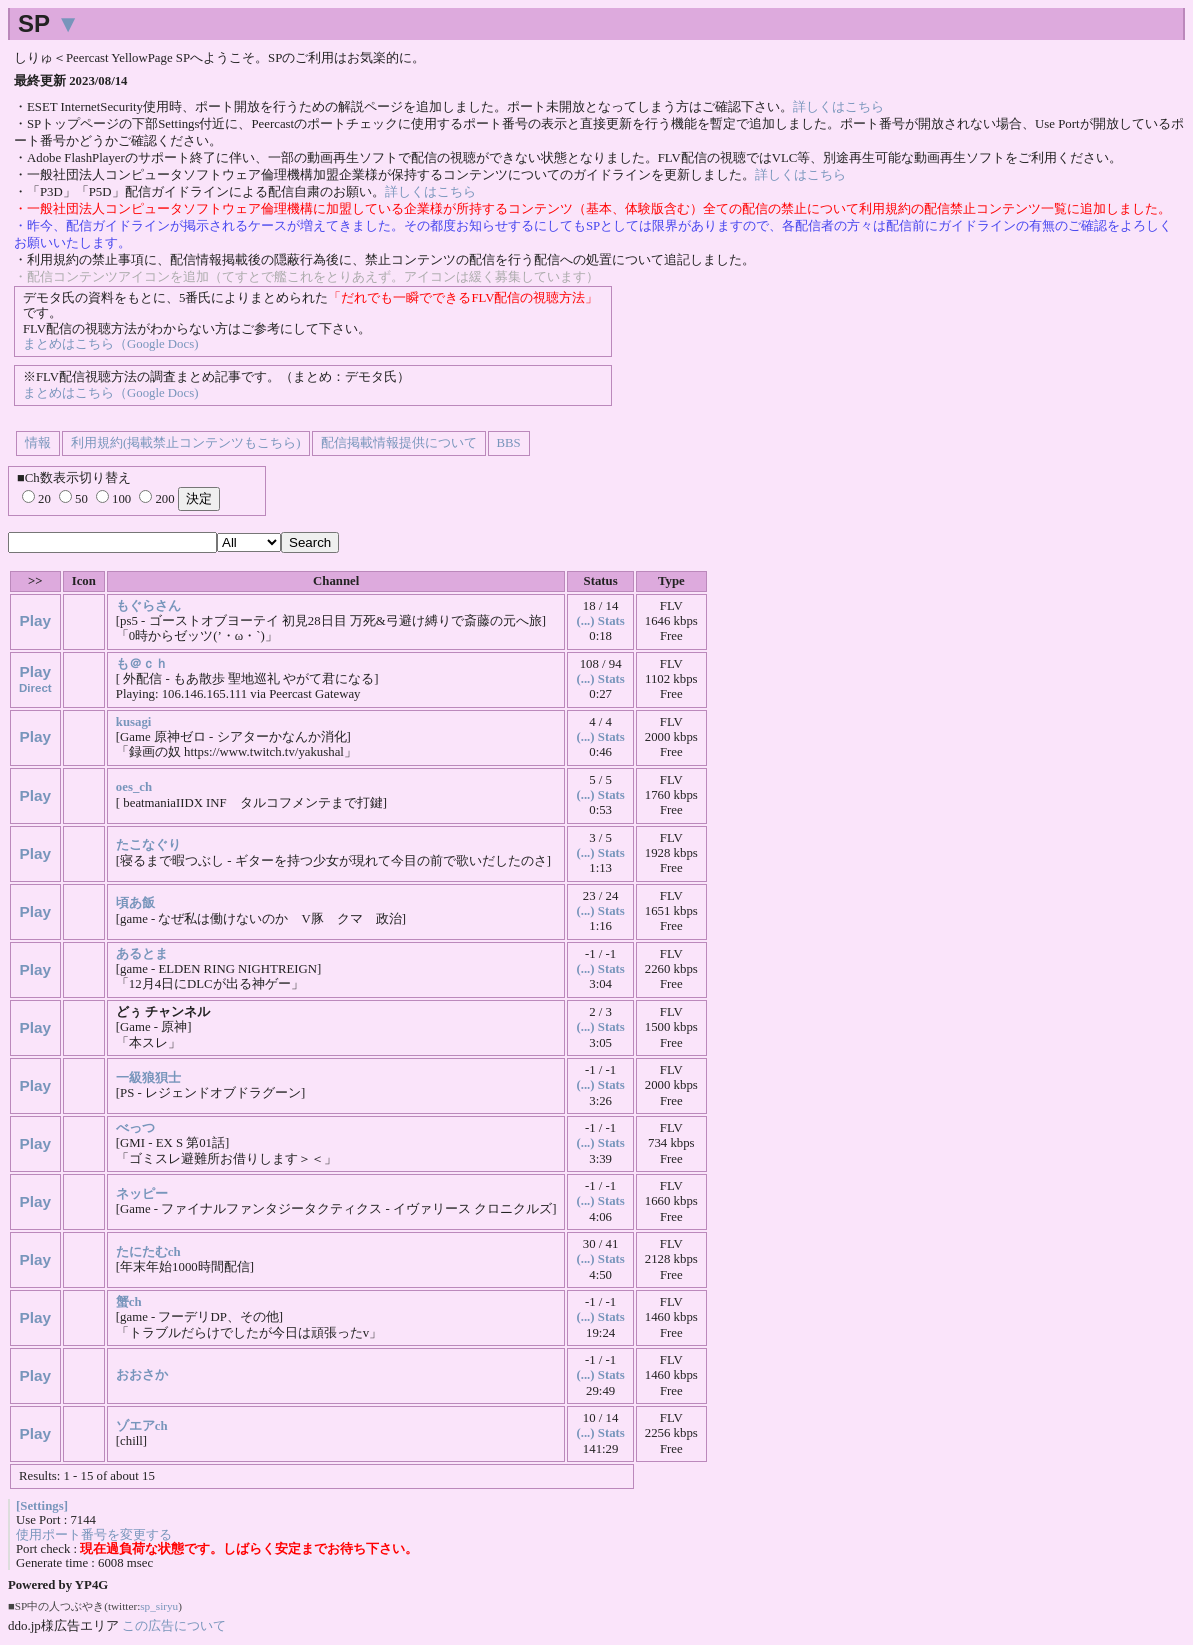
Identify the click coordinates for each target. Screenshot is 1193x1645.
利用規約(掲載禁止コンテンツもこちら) (186, 443)
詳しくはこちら (838, 107)
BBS (509, 443)
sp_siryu (159, 1606)
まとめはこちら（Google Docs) (110, 344)
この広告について (174, 1625)
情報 (38, 443)
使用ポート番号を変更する (94, 1535)
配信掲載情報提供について (399, 443)
